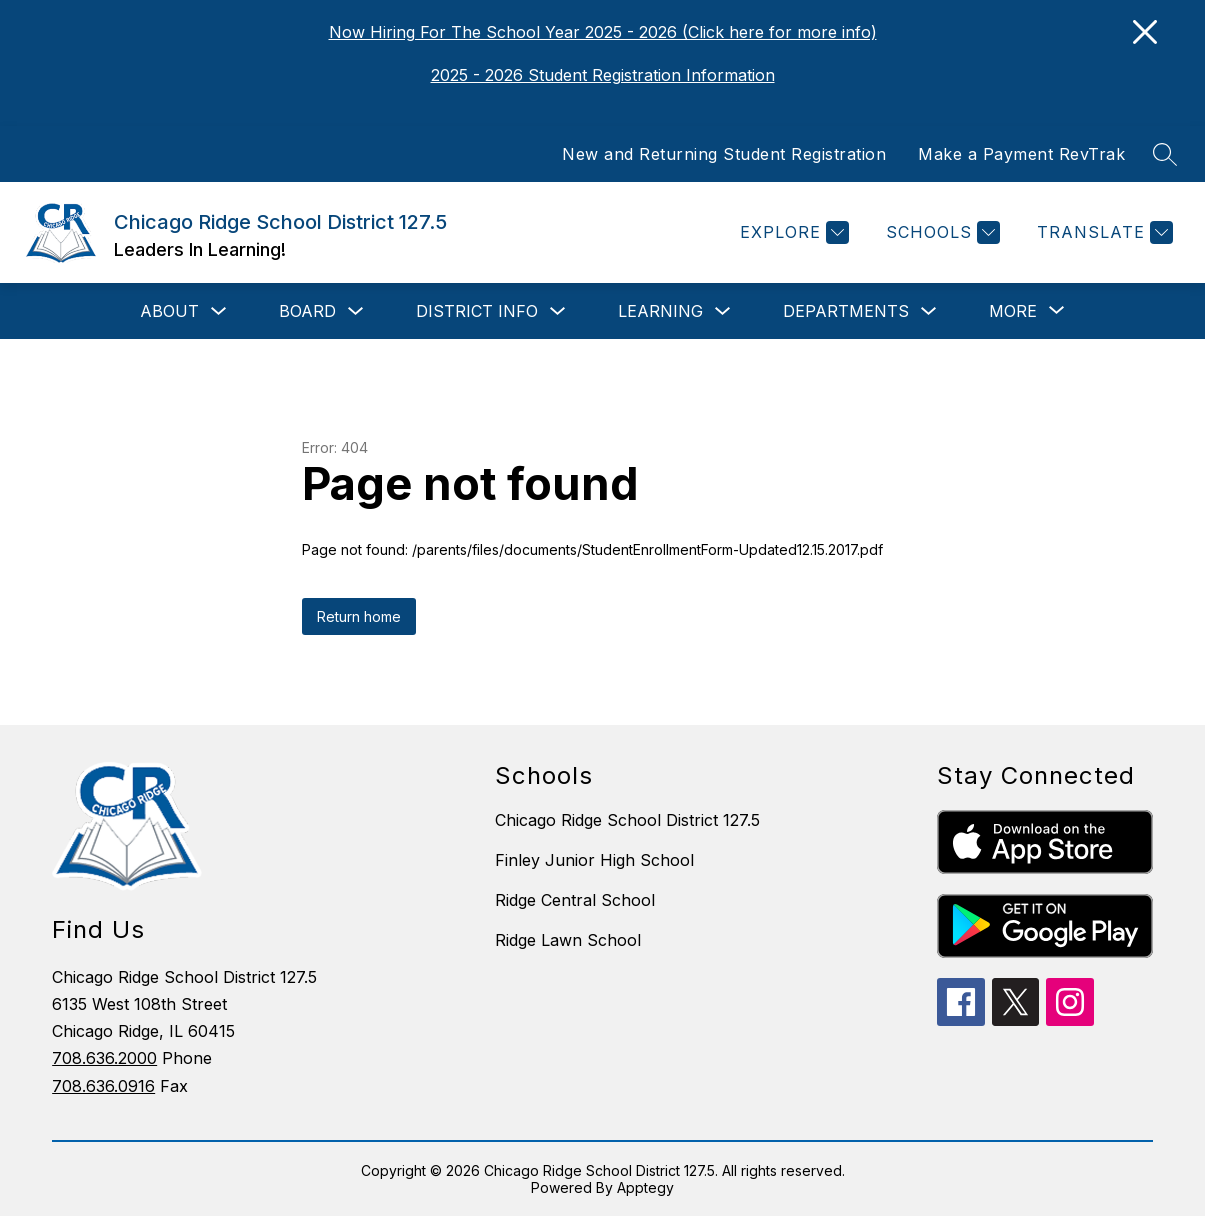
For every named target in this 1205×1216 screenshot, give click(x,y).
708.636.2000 (104, 1058)
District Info (477, 311)
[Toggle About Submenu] (219, 311)
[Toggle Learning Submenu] (723, 311)
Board (307, 311)
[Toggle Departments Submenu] (929, 311)
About (169, 311)
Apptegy (645, 1187)
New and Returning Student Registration (724, 154)
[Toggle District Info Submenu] (558, 311)
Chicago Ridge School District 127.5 (627, 820)
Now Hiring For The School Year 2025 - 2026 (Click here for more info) (603, 32)
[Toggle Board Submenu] (356, 311)
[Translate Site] (1102, 232)
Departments (846, 311)
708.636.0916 (103, 1086)
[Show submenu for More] (1013, 311)
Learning (660, 311)
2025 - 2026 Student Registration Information (603, 75)
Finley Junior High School (594, 860)
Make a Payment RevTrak (1021, 154)
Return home (359, 616)
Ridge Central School (575, 900)
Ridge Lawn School (568, 940)
